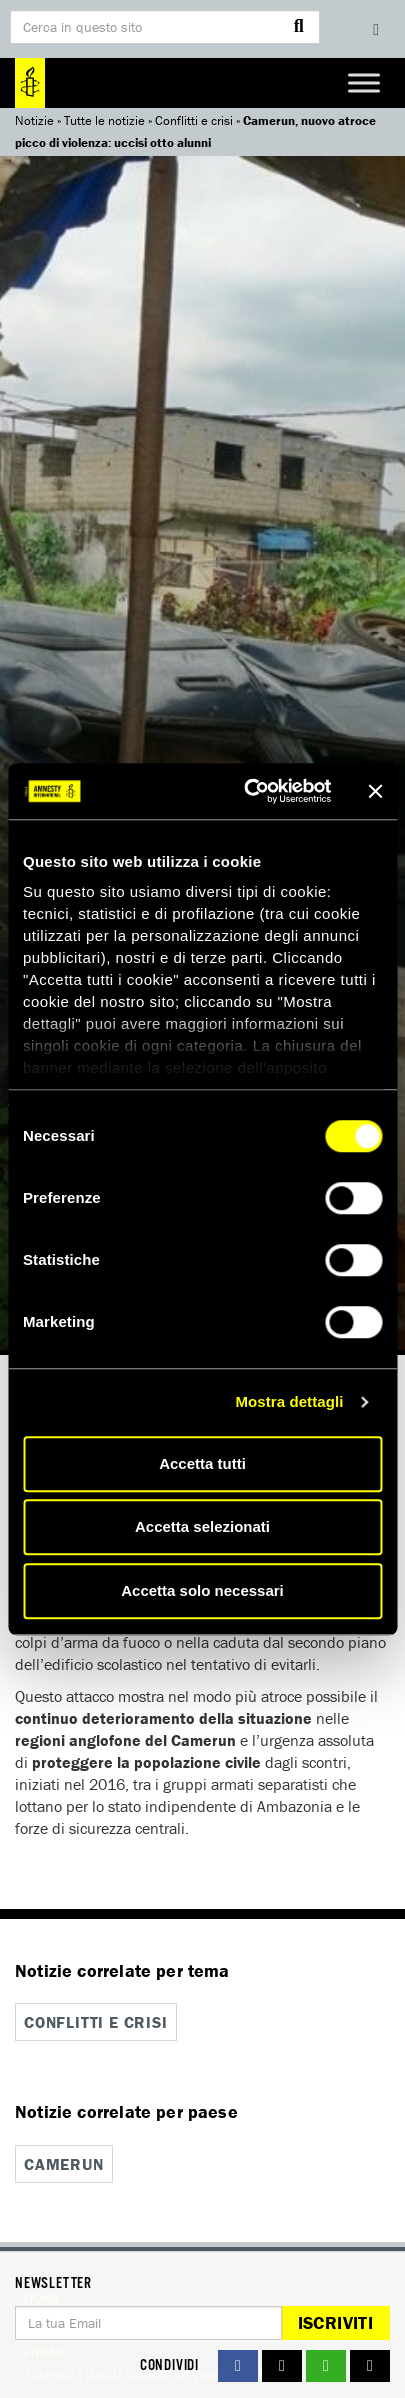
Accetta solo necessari (202, 1590)
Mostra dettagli (289, 1401)
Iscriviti (335, 2322)
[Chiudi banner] (375, 791)
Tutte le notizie (104, 120)
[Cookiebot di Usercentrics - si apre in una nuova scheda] (249, 791)
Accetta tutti (202, 1463)
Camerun (64, 2164)
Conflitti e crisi (194, 120)
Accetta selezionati (202, 1526)
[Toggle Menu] (364, 82)
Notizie (34, 120)
